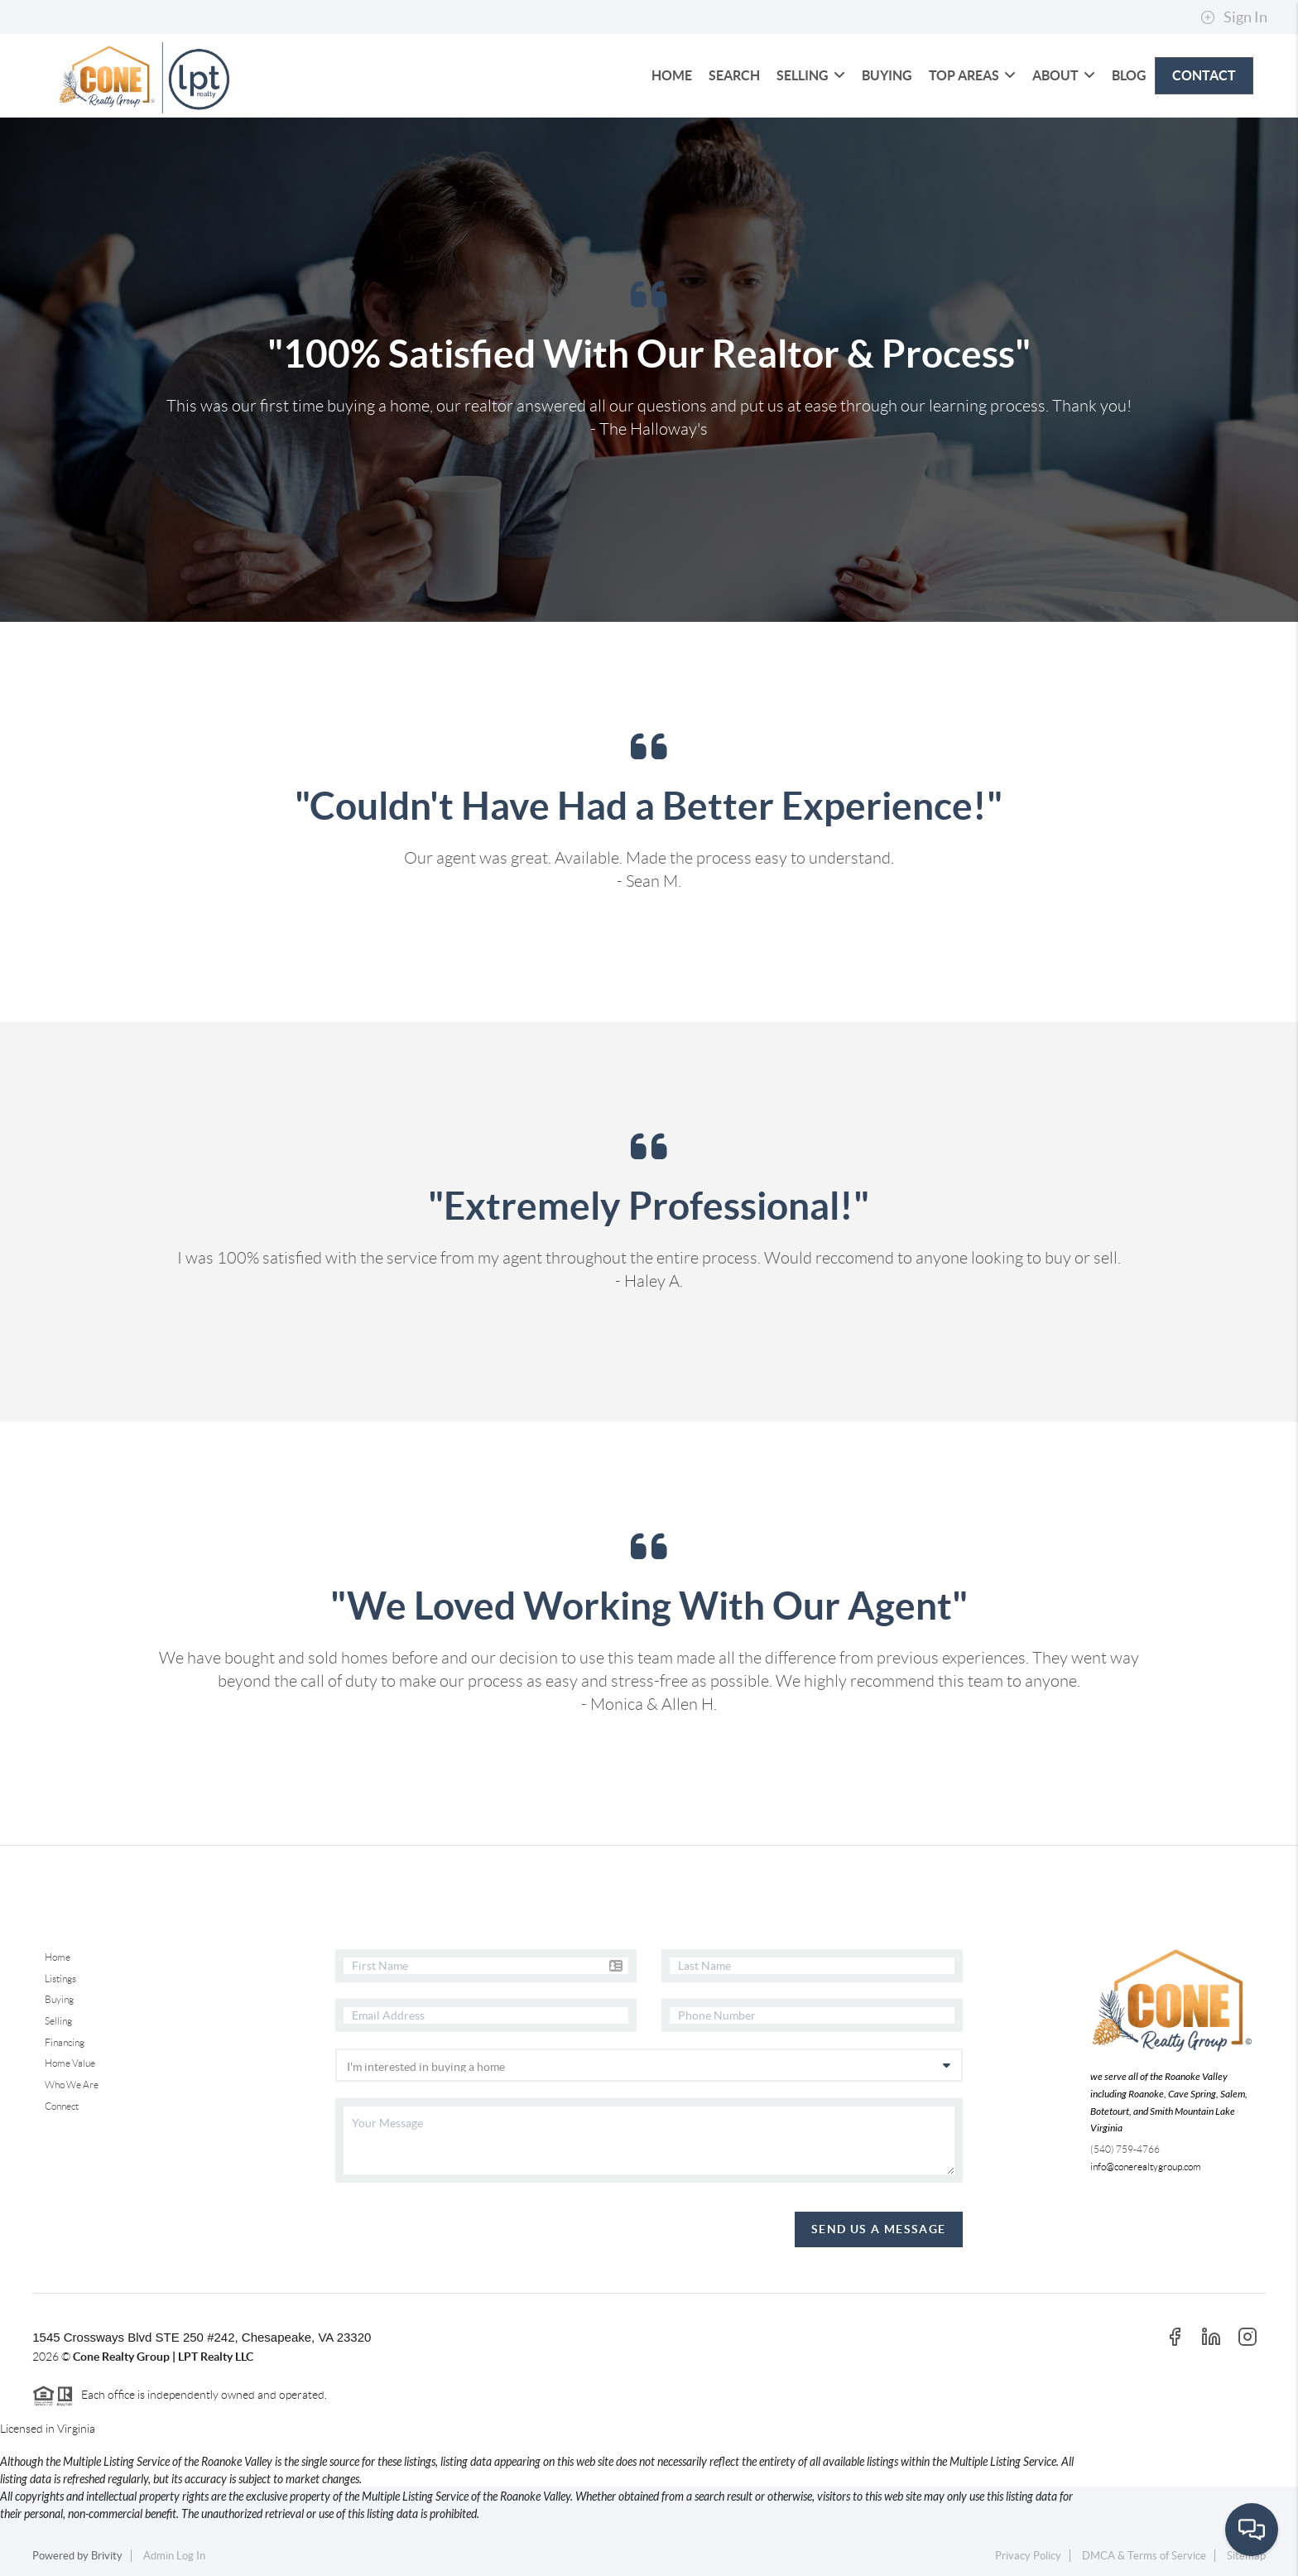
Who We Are (72, 2084)
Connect (62, 2106)
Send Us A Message (878, 2229)
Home (57, 1957)
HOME (671, 75)
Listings (60, 1978)
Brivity (107, 2556)
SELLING (810, 75)
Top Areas (972, 75)
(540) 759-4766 (1125, 2149)
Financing (64, 2042)
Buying (59, 1999)
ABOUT (1063, 75)
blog (1129, 75)
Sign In (1233, 17)
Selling (58, 2020)
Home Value (70, 2063)
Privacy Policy (1028, 2556)
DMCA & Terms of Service (1144, 2556)
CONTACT (1204, 75)
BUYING (887, 75)
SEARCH (734, 75)
